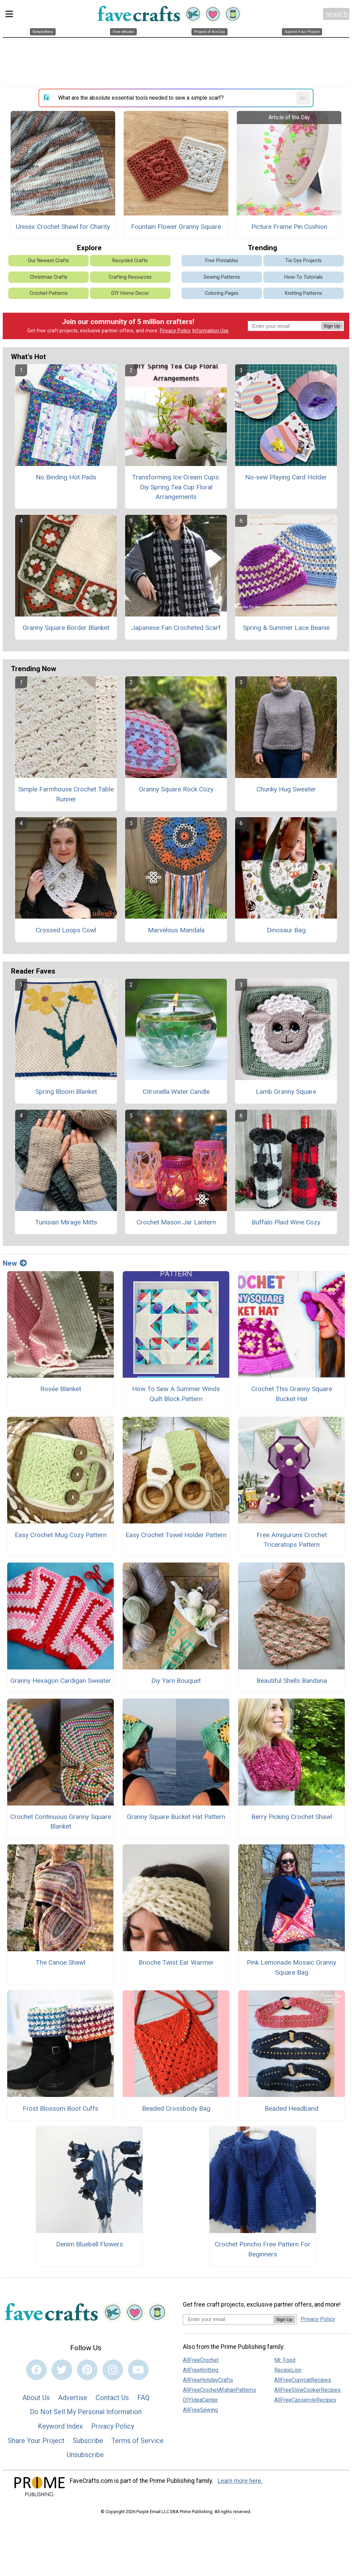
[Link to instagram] (112, 2370)
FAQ (143, 2398)
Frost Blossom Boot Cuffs (60, 2108)
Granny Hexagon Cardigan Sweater (60, 1681)
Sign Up (332, 326)
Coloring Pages (222, 293)
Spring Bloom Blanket (66, 1092)
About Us (36, 2398)
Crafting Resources (130, 277)
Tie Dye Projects (303, 261)
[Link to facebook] (36, 2370)
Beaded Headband (291, 2108)
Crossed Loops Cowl (66, 930)
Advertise (72, 2398)
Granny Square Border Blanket (66, 628)
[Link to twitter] (62, 2370)
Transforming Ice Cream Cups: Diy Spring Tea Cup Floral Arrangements (176, 487)
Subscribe (88, 2440)
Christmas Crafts (48, 277)
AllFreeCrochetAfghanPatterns (219, 2390)
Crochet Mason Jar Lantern (176, 1222)
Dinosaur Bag (286, 930)
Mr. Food (284, 2360)
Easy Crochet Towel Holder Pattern (176, 1535)
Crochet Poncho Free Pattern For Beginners (262, 2249)
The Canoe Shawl (60, 1962)
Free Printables (221, 261)
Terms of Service (137, 2440)
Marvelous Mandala (176, 930)
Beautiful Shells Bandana (291, 1681)
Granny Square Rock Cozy (176, 789)
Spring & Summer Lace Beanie (286, 628)
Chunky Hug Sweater (286, 789)
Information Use (210, 331)
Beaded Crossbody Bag (176, 2108)
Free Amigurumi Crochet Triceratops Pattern (291, 1540)
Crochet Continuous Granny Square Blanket (60, 1822)
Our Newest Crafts (48, 261)
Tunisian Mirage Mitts (66, 1222)
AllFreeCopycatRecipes (302, 2380)
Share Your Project (36, 2440)
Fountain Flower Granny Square (176, 227)
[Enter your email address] (228, 2319)
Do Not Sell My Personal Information (86, 2412)
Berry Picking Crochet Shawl (291, 1817)
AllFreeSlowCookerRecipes (307, 2390)
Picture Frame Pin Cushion (289, 227)
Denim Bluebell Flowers (89, 2244)
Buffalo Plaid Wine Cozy (286, 1222)
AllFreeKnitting (200, 2370)
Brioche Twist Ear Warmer (176, 1962)
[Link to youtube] (138, 2370)
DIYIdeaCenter (200, 2400)
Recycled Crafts (130, 261)
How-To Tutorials (303, 277)
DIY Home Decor (130, 293)
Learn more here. (240, 2480)
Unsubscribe (85, 2455)
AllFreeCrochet (201, 2360)
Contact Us (112, 2398)
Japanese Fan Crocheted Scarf (176, 628)
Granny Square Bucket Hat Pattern (176, 1817)
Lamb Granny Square (286, 1092)
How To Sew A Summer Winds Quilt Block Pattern (176, 1394)
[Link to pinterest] (87, 2370)
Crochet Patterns (49, 293)
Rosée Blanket (60, 1389)
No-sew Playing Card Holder (286, 477)
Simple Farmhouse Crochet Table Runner (66, 794)
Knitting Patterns (303, 293)
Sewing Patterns (222, 277)
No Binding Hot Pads (66, 477)
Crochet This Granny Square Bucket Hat (291, 1394)
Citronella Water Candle (176, 1092)
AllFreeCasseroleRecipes (305, 2400)
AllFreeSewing (200, 2410)
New (15, 1263)
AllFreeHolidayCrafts (208, 2380)
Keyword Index (60, 2426)
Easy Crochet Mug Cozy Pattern (61, 1535)
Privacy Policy (175, 331)
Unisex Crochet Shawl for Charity (63, 227)
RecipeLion (287, 2370)
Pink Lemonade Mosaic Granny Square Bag (291, 1967)
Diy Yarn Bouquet (176, 1681)
